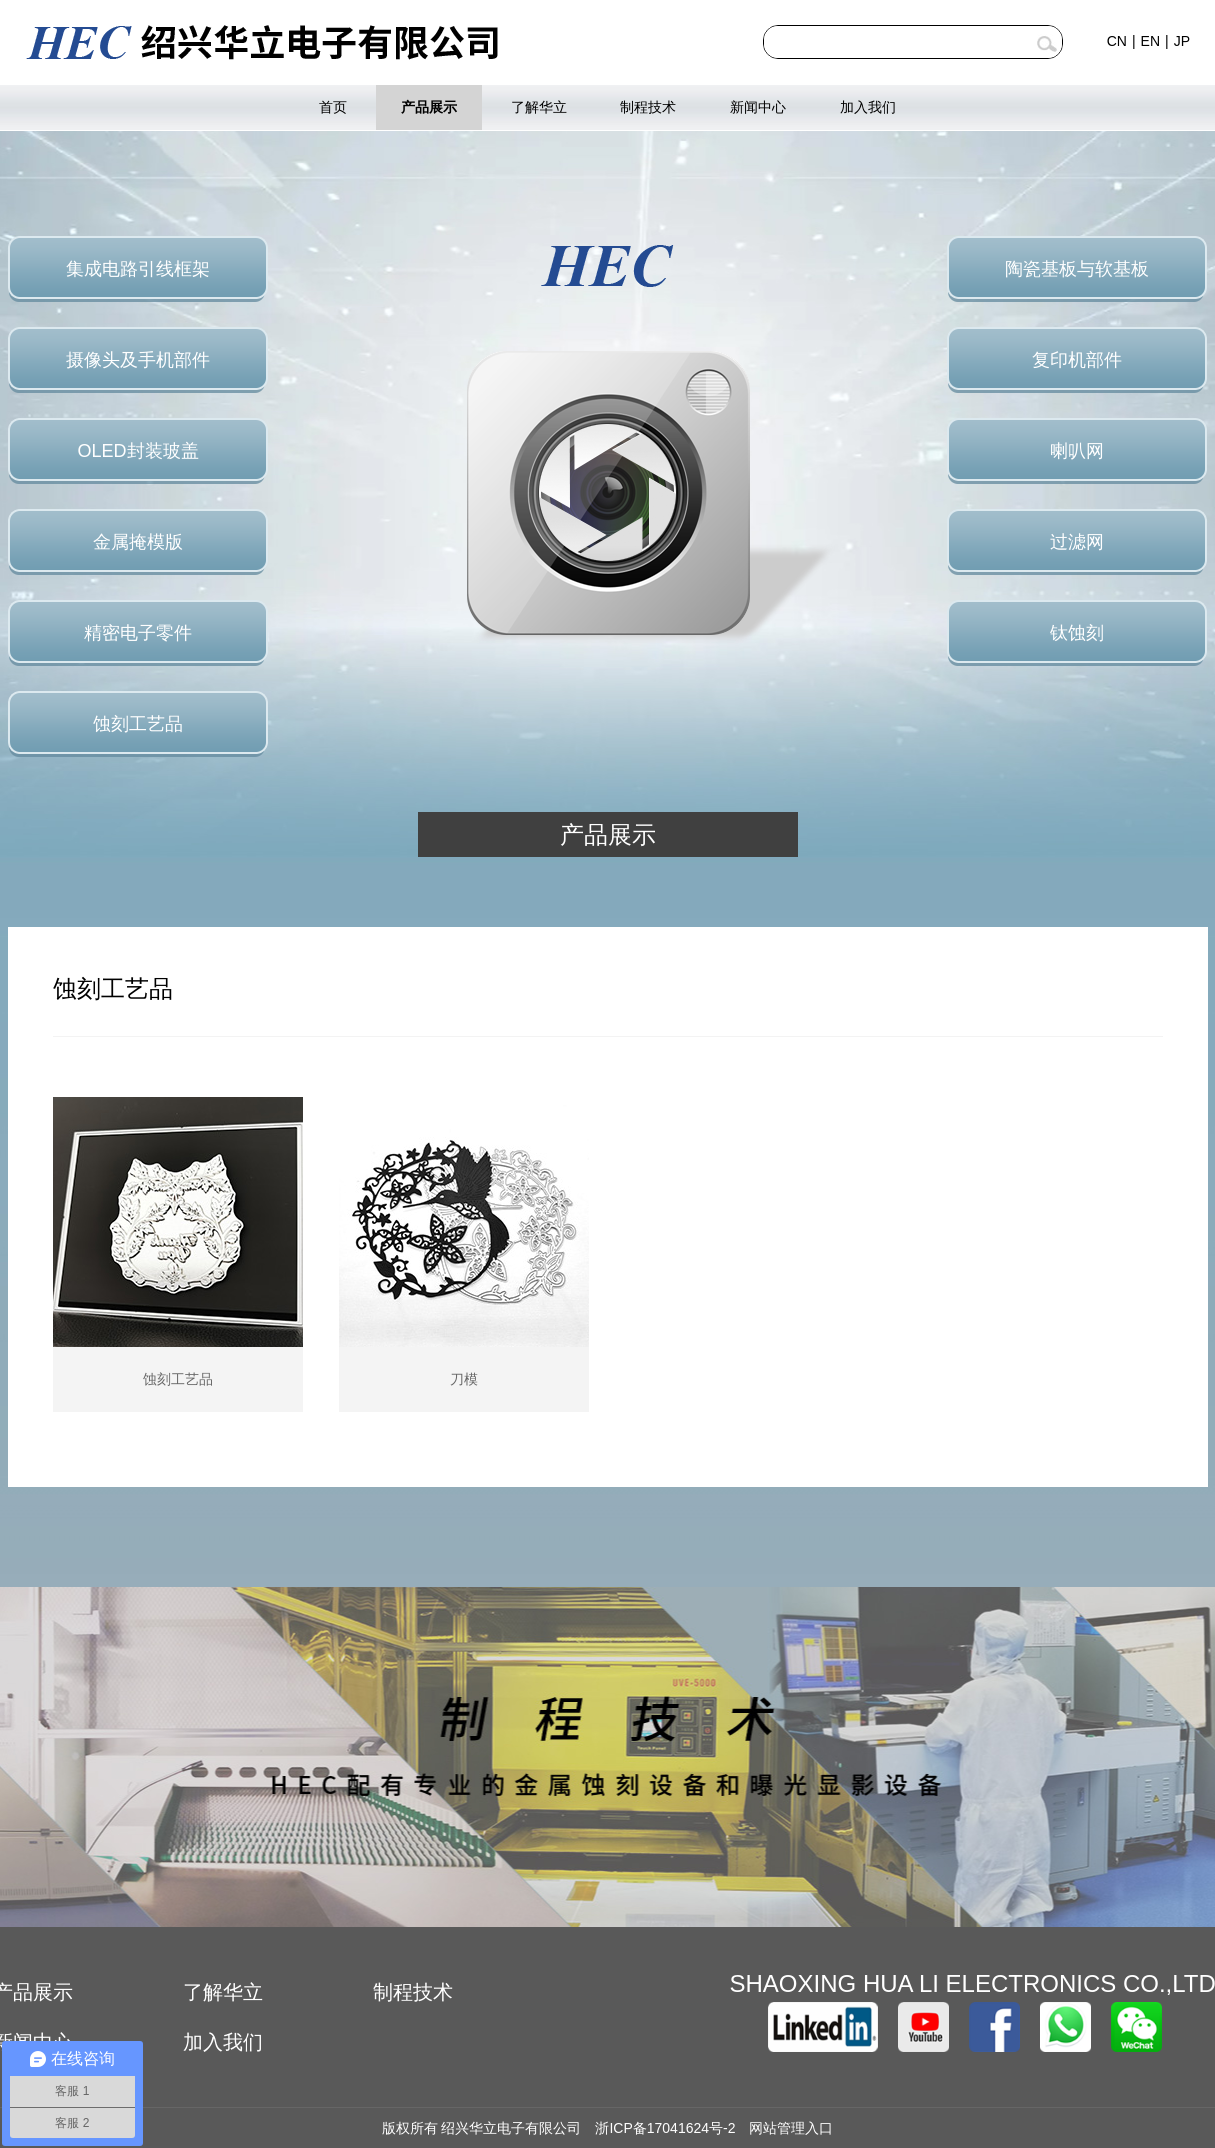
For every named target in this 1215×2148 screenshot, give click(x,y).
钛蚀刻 (1077, 633)
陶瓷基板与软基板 (1077, 269)
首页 (333, 107)
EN (1150, 41)
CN (1117, 41)
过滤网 (1077, 542)
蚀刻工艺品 (138, 724)
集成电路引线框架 (138, 269)
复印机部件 (1077, 360)
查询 (1047, 44)
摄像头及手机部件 (138, 360)
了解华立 (539, 107)
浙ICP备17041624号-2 (665, 2128)
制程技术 (648, 107)
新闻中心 (758, 107)
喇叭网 (1077, 451)
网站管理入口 (791, 2128)
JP (1182, 41)
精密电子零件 (138, 633)
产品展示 (429, 107)
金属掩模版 (138, 542)
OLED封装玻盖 (137, 451)
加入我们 (868, 107)
